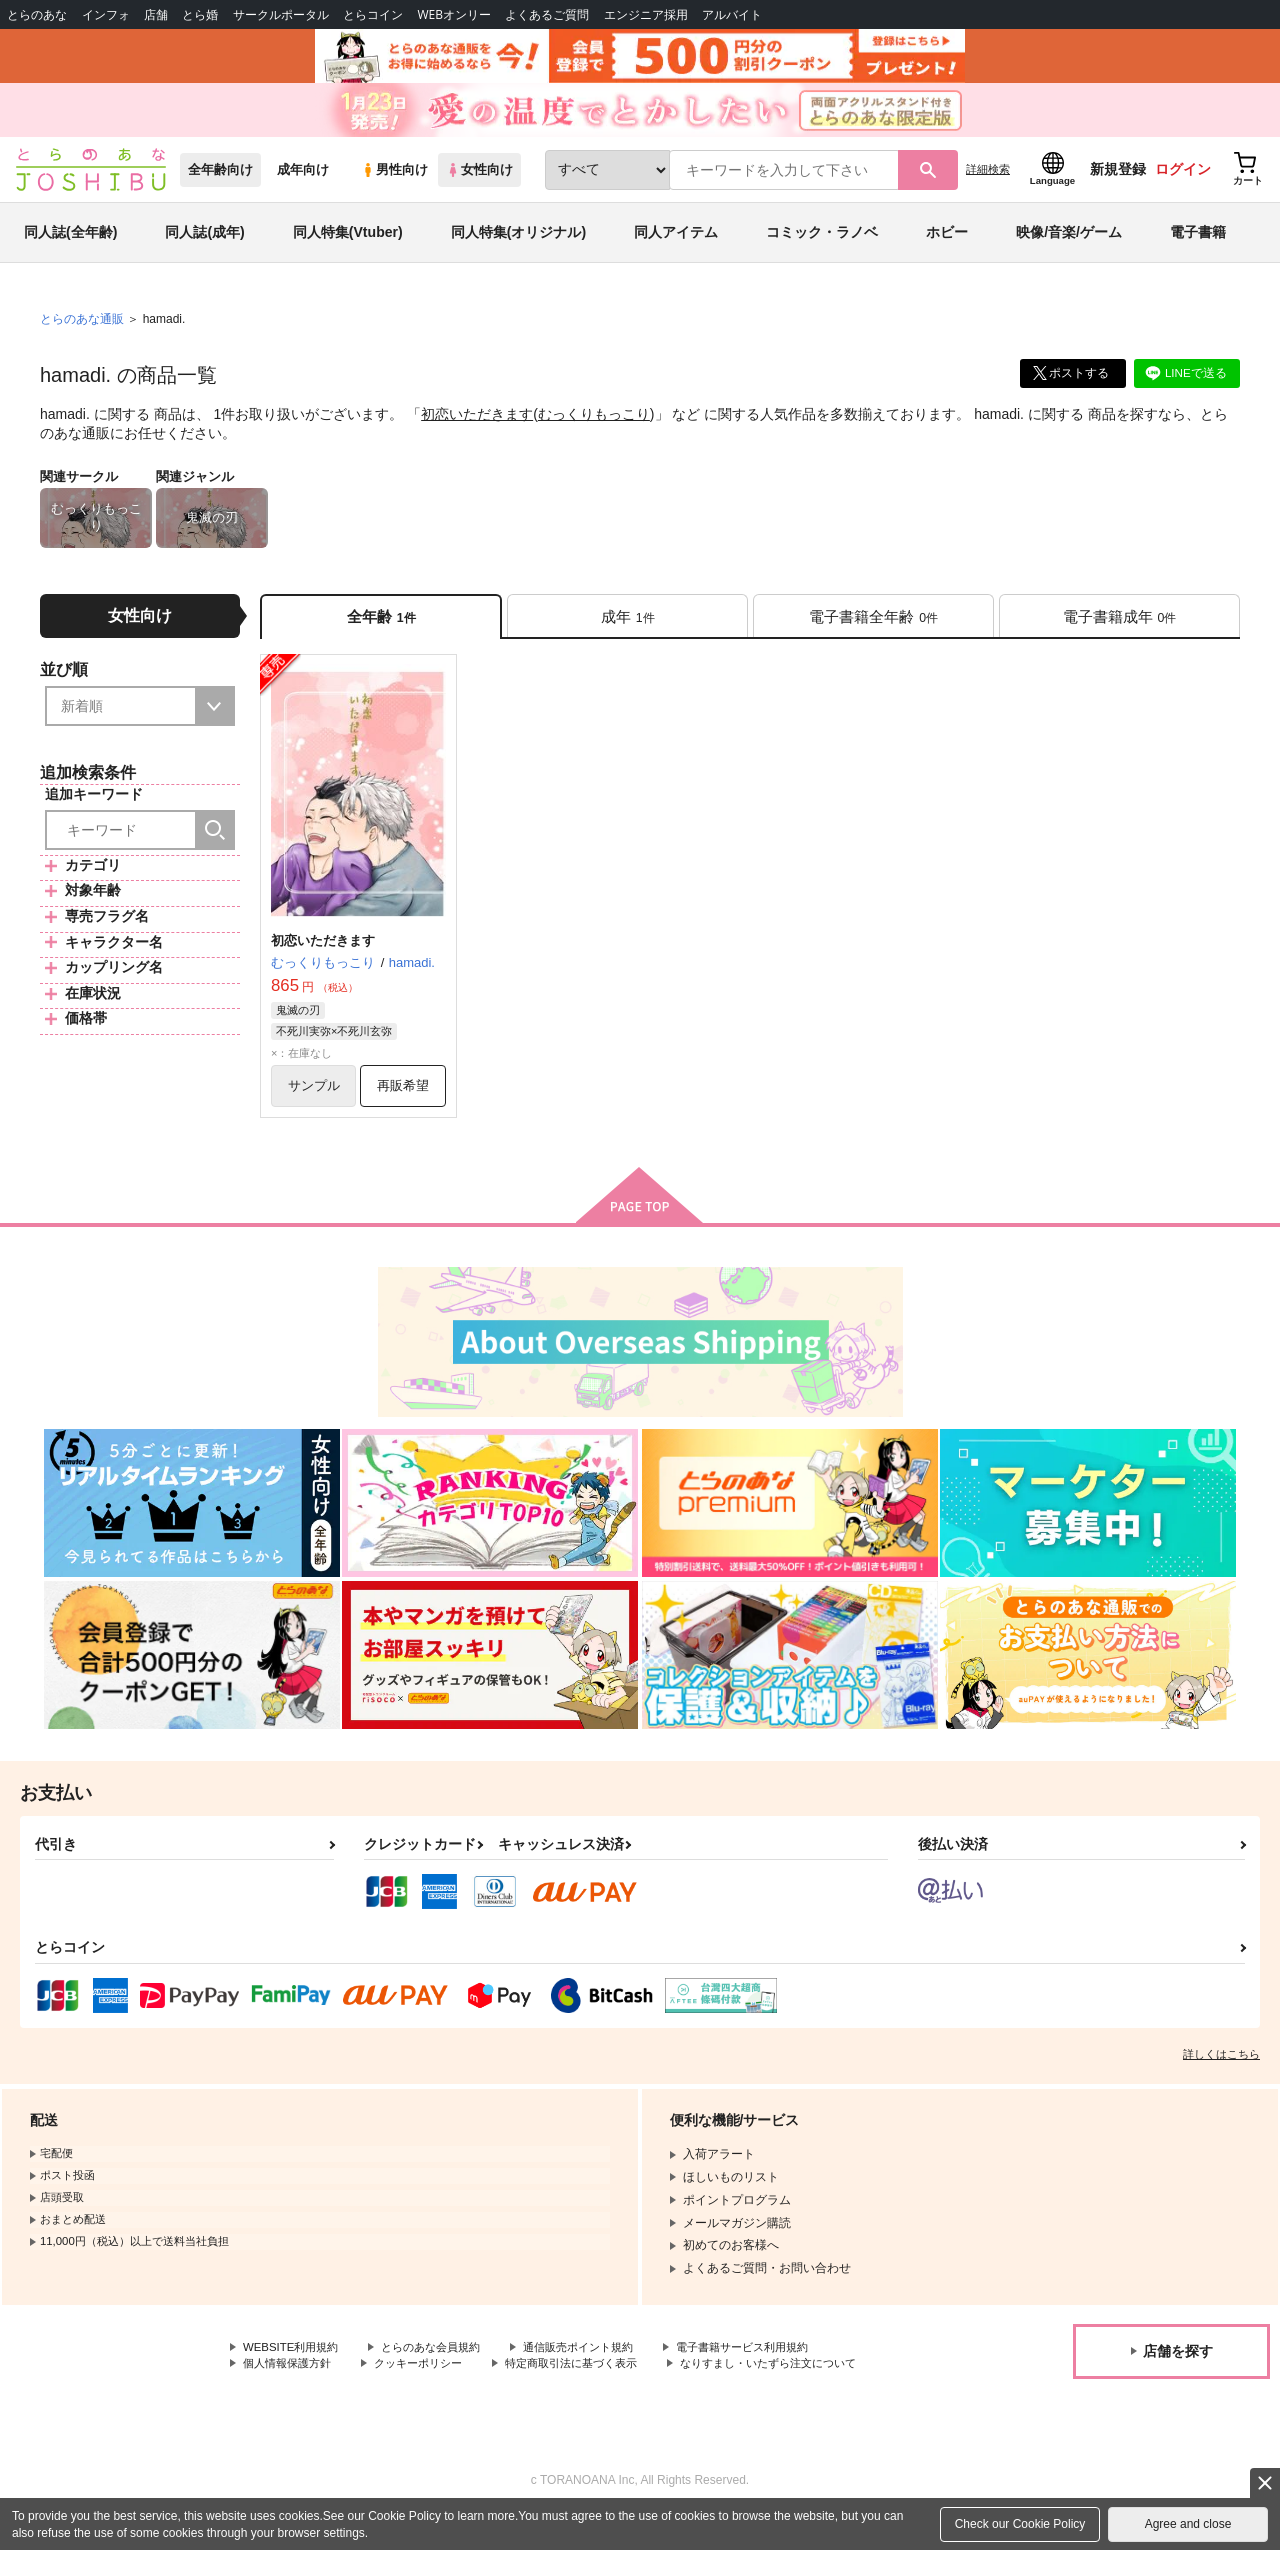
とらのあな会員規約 (442, 2364)
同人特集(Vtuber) (348, 244)
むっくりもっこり (594, 426)
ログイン (1183, 181)
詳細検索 (988, 181)
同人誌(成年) (204, 244)
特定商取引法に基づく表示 (593, 2381)
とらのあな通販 (82, 331)
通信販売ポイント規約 (599, 2364)
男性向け (394, 181)
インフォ (106, 14)
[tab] (627, 628)
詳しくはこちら (1221, 2070)
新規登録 (1118, 181)
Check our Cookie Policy (1020, 2524)
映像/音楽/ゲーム (1069, 244)
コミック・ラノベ (822, 244)
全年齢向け (220, 181)
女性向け (479, 181)
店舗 (156, 14)
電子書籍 (1198, 244)
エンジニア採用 (646, 14)
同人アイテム (676, 244)
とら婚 (200, 14)
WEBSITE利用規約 (294, 2364)
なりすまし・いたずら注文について (339, 2398)
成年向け (303, 181)
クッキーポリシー (430, 2381)
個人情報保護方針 (291, 2381)
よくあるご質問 (547, 14)
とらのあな (37, 14)
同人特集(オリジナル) (518, 244)
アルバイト (732, 14)
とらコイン (373, 14)
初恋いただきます (477, 426)
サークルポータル (281, 14)
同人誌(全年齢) (70, 244)
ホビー (947, 244)
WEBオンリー (454, 14)
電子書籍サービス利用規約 (774, 2364)
